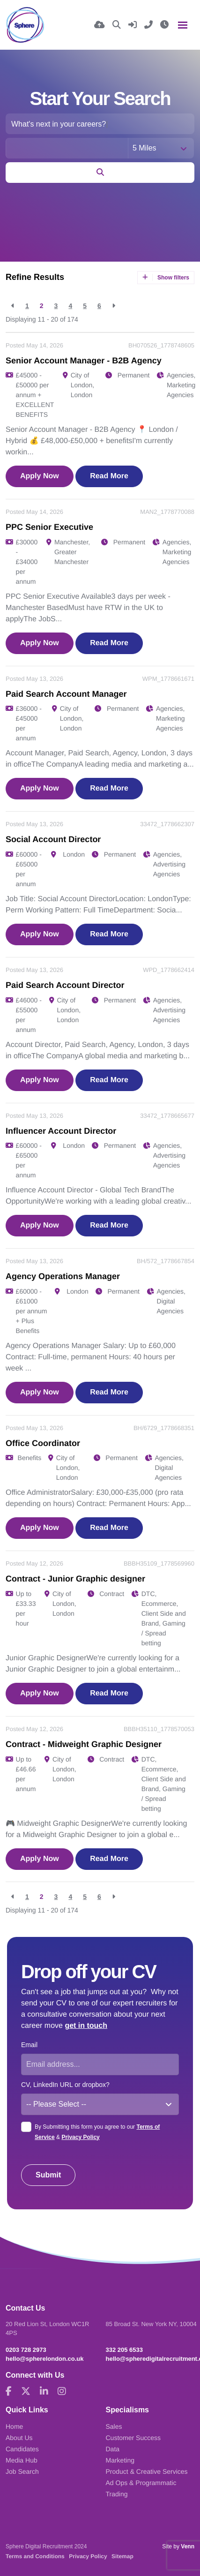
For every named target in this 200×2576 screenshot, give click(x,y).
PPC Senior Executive (49, 527)
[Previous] (13, 306)
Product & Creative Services (147, 2471)
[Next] (113, 306)
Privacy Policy (80, 2137)
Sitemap (122, 2556)
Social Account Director (53, 839)
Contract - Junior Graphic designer (75, 1578)
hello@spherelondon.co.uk (45, 2358)
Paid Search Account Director (65, 985)
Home (14, 2426)
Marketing (120, 2460)
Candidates (22, 2449)
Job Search (22, 2471)
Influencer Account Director (61, 1131)
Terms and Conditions (35, 2556)
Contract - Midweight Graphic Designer (84, 1744)
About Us (19, 2437)
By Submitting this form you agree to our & (97, 2132)
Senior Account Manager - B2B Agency (84, 360)
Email (29, 2045)
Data (113, 2449)
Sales (114, 2426)
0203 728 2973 (26, 2349)
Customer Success (133, 2437)
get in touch (86, 2026)
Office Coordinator (43, 1443)
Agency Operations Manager (63, 1276)
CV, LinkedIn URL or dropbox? (65, 2084)
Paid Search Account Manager (66, 694)
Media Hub (21, 2460)
